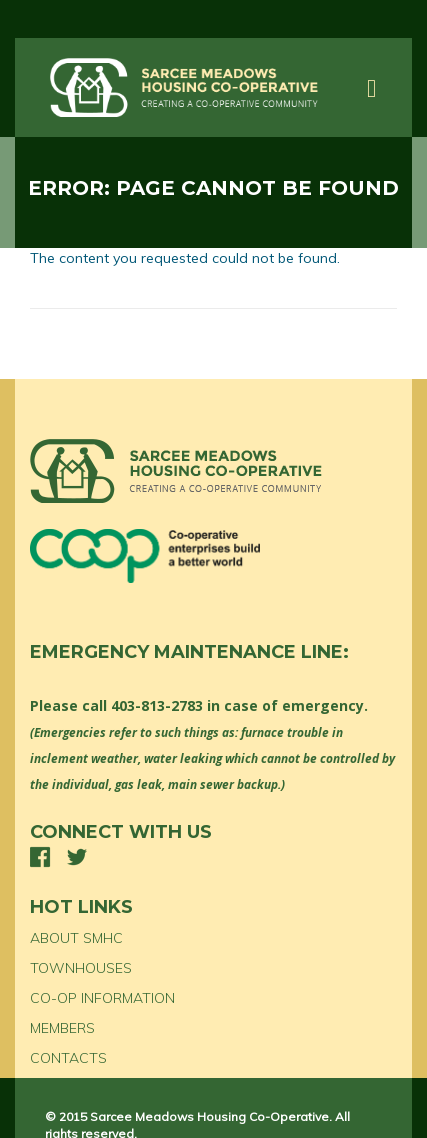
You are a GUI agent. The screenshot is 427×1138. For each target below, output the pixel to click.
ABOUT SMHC (76, 938)
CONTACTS (68, 1058)
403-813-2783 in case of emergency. (239, 705)
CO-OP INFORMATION (102, 998)
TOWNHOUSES (81, 968)
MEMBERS (62, 1028)
